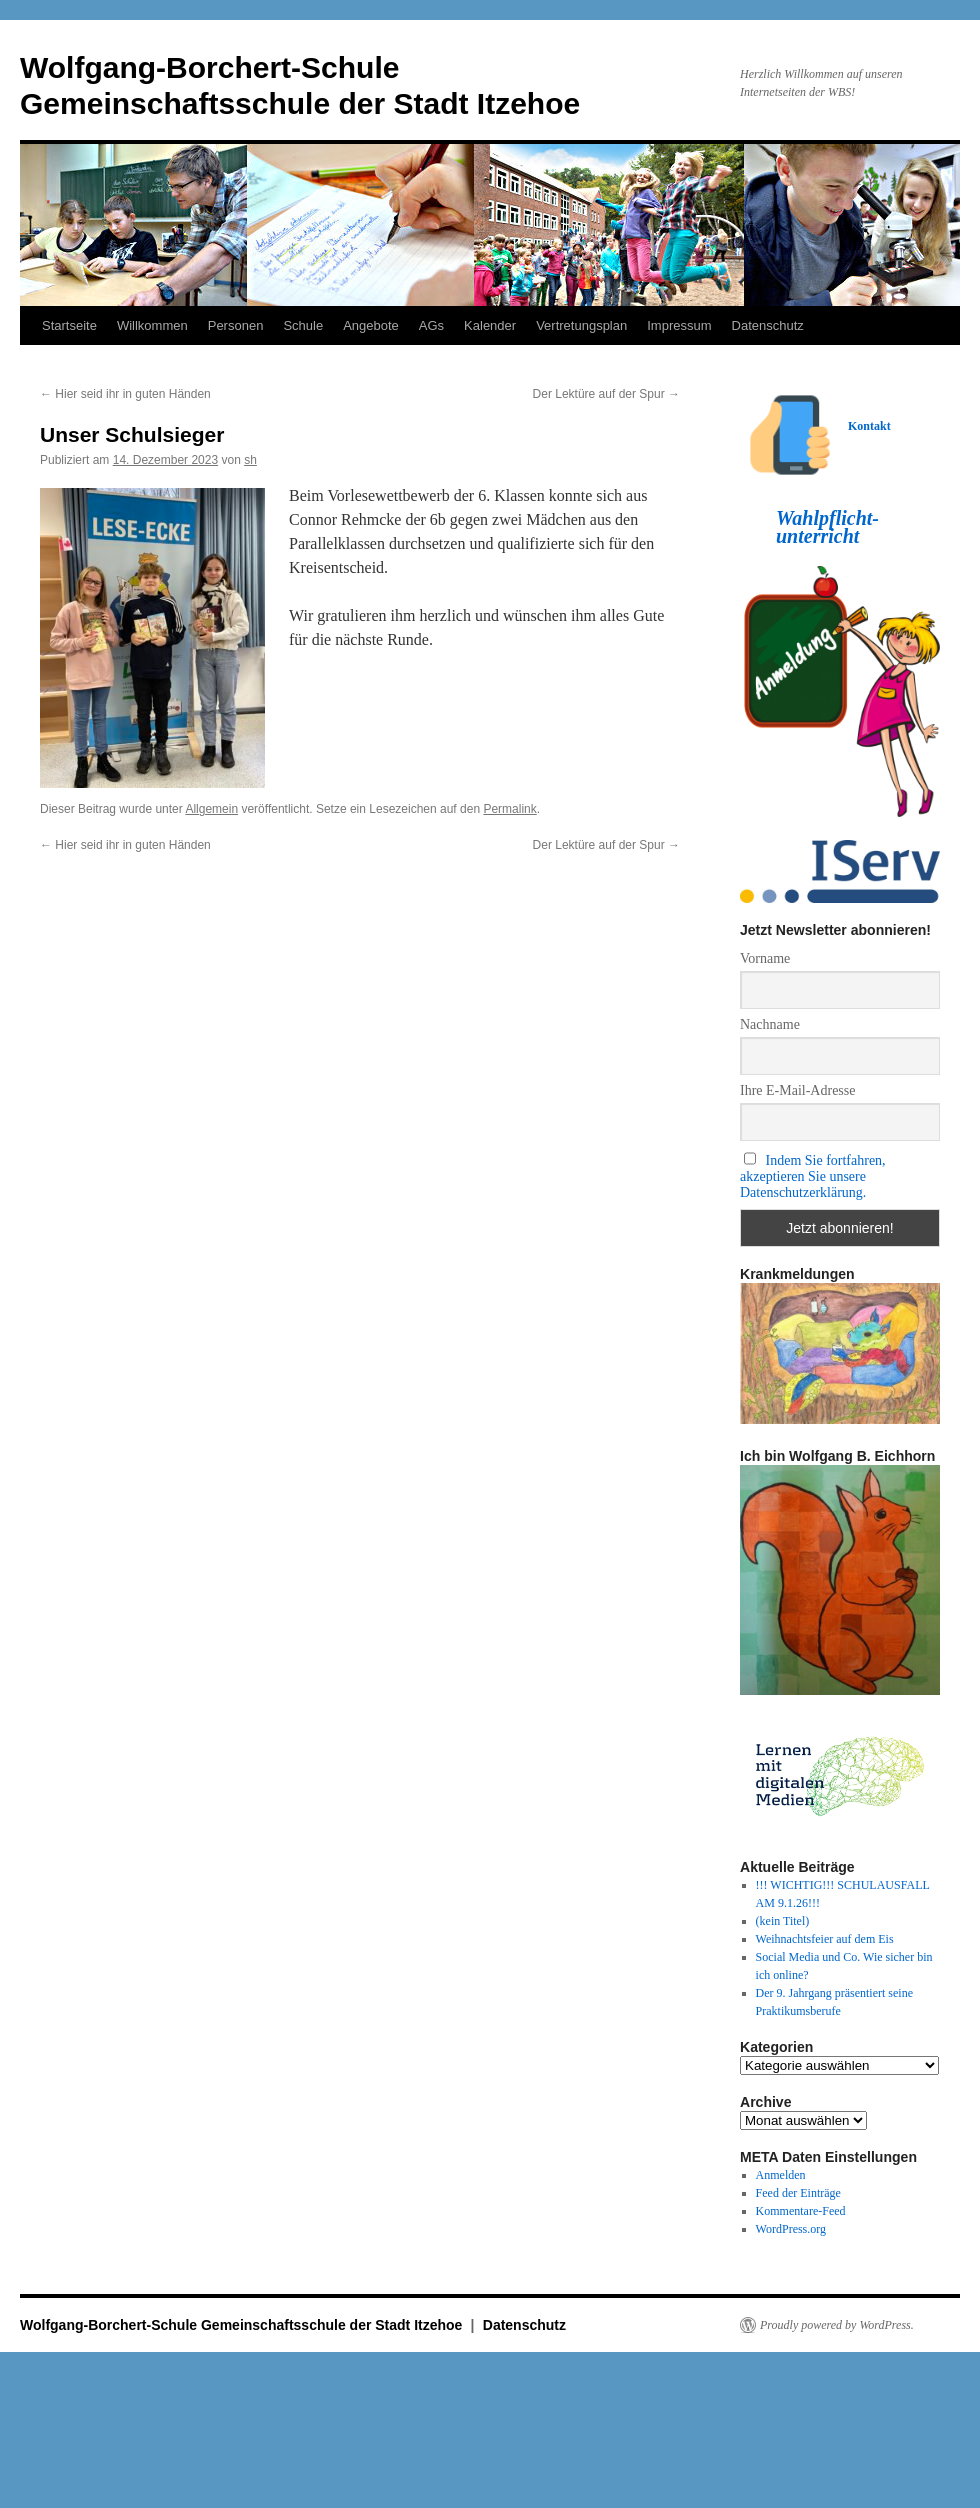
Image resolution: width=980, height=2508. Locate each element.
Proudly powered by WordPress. (837, 2325)
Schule (303, 325)
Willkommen (152, 325)
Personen (236, 325)
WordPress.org (791, 2229)
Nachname (770, 1024)
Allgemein (211, 809)
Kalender (490, 325)
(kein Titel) (783, 1921)
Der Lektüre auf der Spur (606, 394)
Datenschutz (768, 325)
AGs (431, 325)
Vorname (765, 958)
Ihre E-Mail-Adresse (797, 1090)
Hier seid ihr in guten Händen (125, 394)
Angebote (371, 325)
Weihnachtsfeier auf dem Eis (825, 1939)
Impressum (679, 325)
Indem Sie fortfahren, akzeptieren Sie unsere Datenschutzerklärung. (813, 1176)
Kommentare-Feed (801, 2211)
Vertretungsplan (581, 325)
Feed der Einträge (798, 2193)
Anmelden (781, 2175)
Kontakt (869, 426)
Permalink (509, 809)
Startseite (69, 325)
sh (250, 460)
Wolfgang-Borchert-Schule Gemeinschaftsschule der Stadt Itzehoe (243, 2325)
